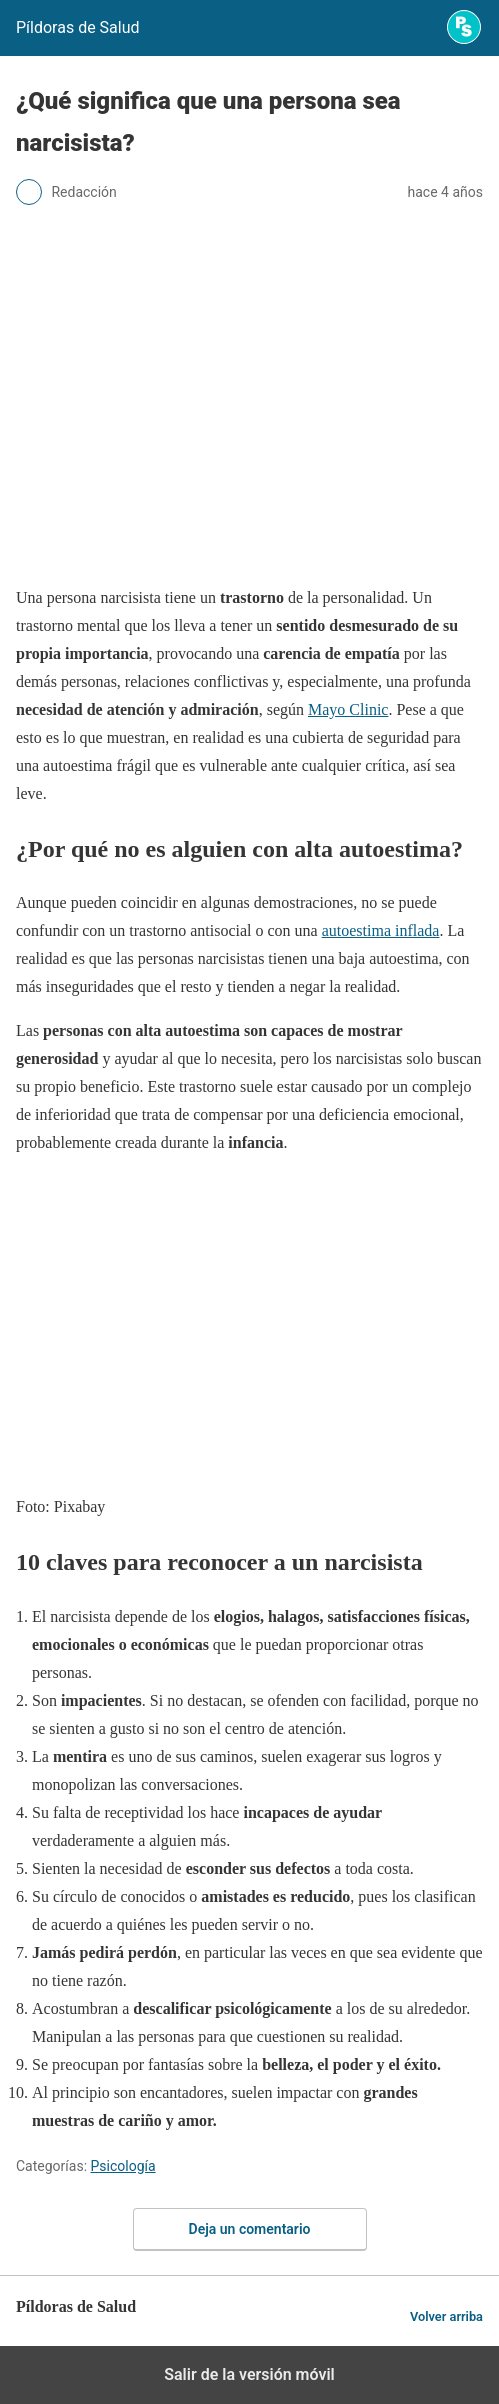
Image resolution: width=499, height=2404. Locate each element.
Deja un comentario (250, 2229)
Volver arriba (446, 2316)
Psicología (123, 2166)
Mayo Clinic (348, 709)
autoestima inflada (381, 930)
